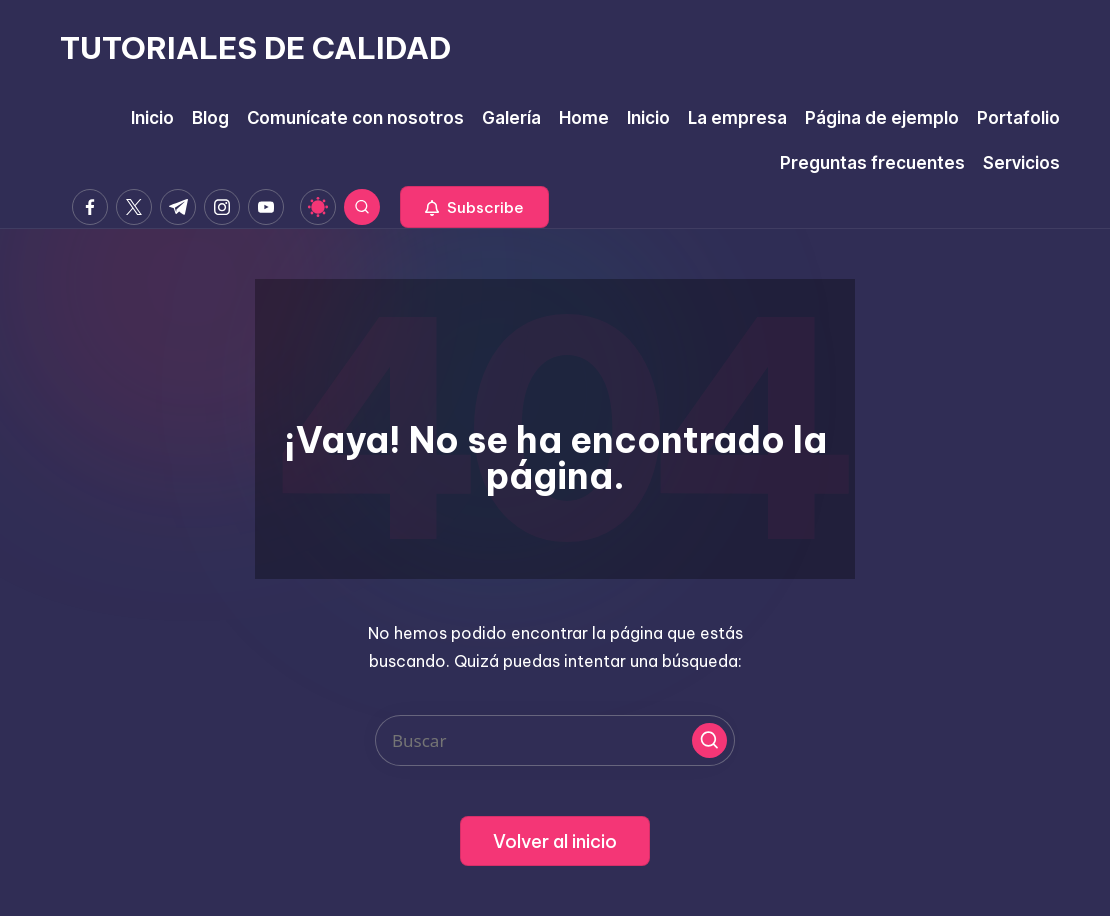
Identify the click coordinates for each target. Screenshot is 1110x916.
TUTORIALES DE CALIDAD (255, 48)
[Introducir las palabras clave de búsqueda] (555, 740)
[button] (474, 207)
